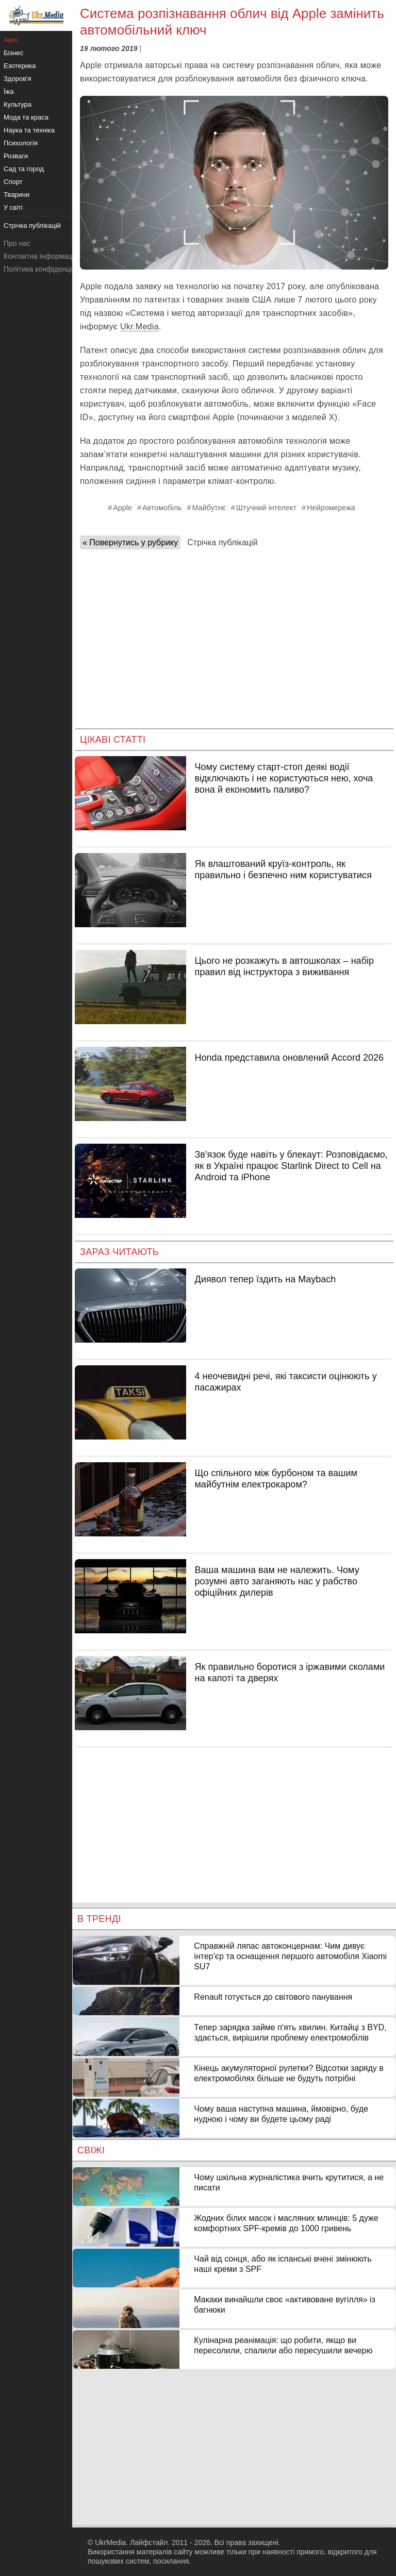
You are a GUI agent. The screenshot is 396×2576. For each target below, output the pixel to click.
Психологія (21, 143)
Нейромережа (331, 508)
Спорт (13, 182)
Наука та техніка (29, 130)
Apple (122, 508)
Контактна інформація (41, 256)
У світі (13, 207)
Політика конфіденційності (48, 269)
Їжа (9, 91)
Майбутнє (209, 508)
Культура (17, 104)
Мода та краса (26, 117)
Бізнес (13, 53)
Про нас (17, 243)
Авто (11, 40)
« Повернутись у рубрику (130, 542)
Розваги (16, 156)
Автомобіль (162, 508)
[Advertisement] (234, 635)
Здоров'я (17, 78)
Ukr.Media (139, 326)
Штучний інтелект (266, 508)
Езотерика (20, 66)
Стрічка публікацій (222, 542)
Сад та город (24, 169)
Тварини (16, 194)
